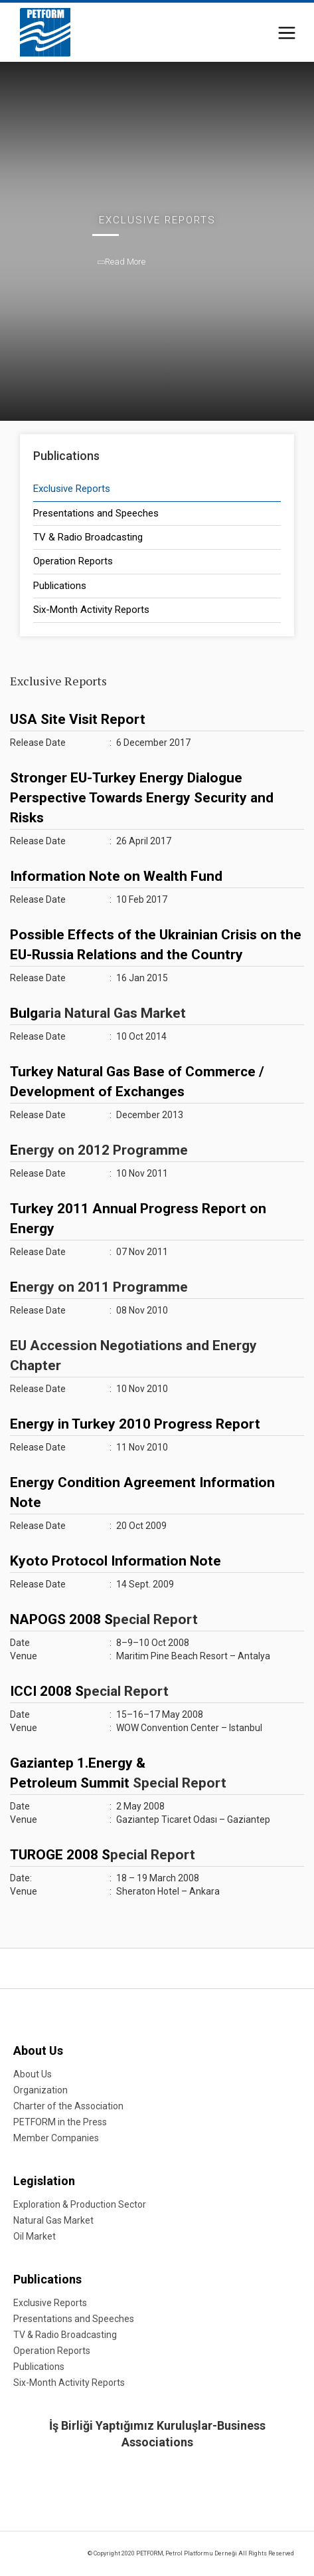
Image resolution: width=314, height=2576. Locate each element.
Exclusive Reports (71, 489)
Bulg (24, 1013)
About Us (38, 2050)
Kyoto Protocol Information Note (115, 1561)
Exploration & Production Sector (79, 2204)
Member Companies (56, 2138)
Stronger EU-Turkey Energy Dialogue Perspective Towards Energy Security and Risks (142, 798)
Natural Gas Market (53, 2220)
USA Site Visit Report (77, 719)
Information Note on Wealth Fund (116, 876)
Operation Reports (73, 561)
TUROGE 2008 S (60, 1855)
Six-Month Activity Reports (91, 610)
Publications (59, 586)
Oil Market (34, 2236)
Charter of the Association (68, 2106)
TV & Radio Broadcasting (88, 537)
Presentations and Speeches (96, 513)
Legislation (44, 2181)
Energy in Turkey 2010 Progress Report (135, 1424)
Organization (40, 2090)
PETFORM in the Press (60, 2122)
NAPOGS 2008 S (61, 1619)
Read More (122, 262)
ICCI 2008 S (47, 1691)
